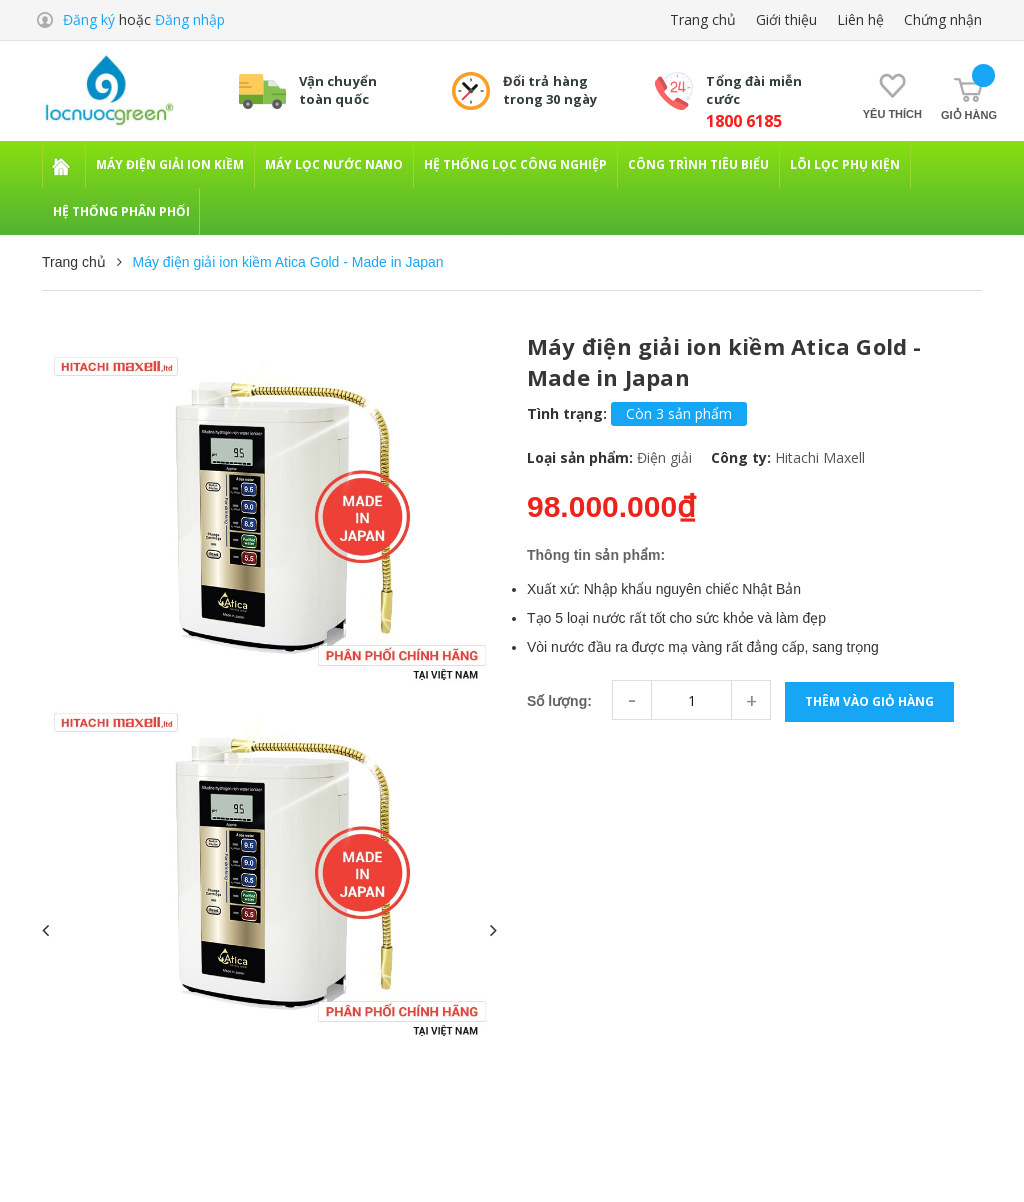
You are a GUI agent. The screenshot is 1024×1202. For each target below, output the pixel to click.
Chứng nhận (943, 19)
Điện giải (664, 457)
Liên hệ (860, 19)
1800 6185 (744, 121)
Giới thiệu (786, 19)
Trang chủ (703, 19)
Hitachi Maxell (820, 457)
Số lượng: (559, 701)
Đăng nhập (190, 19)
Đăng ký (89, 19)
